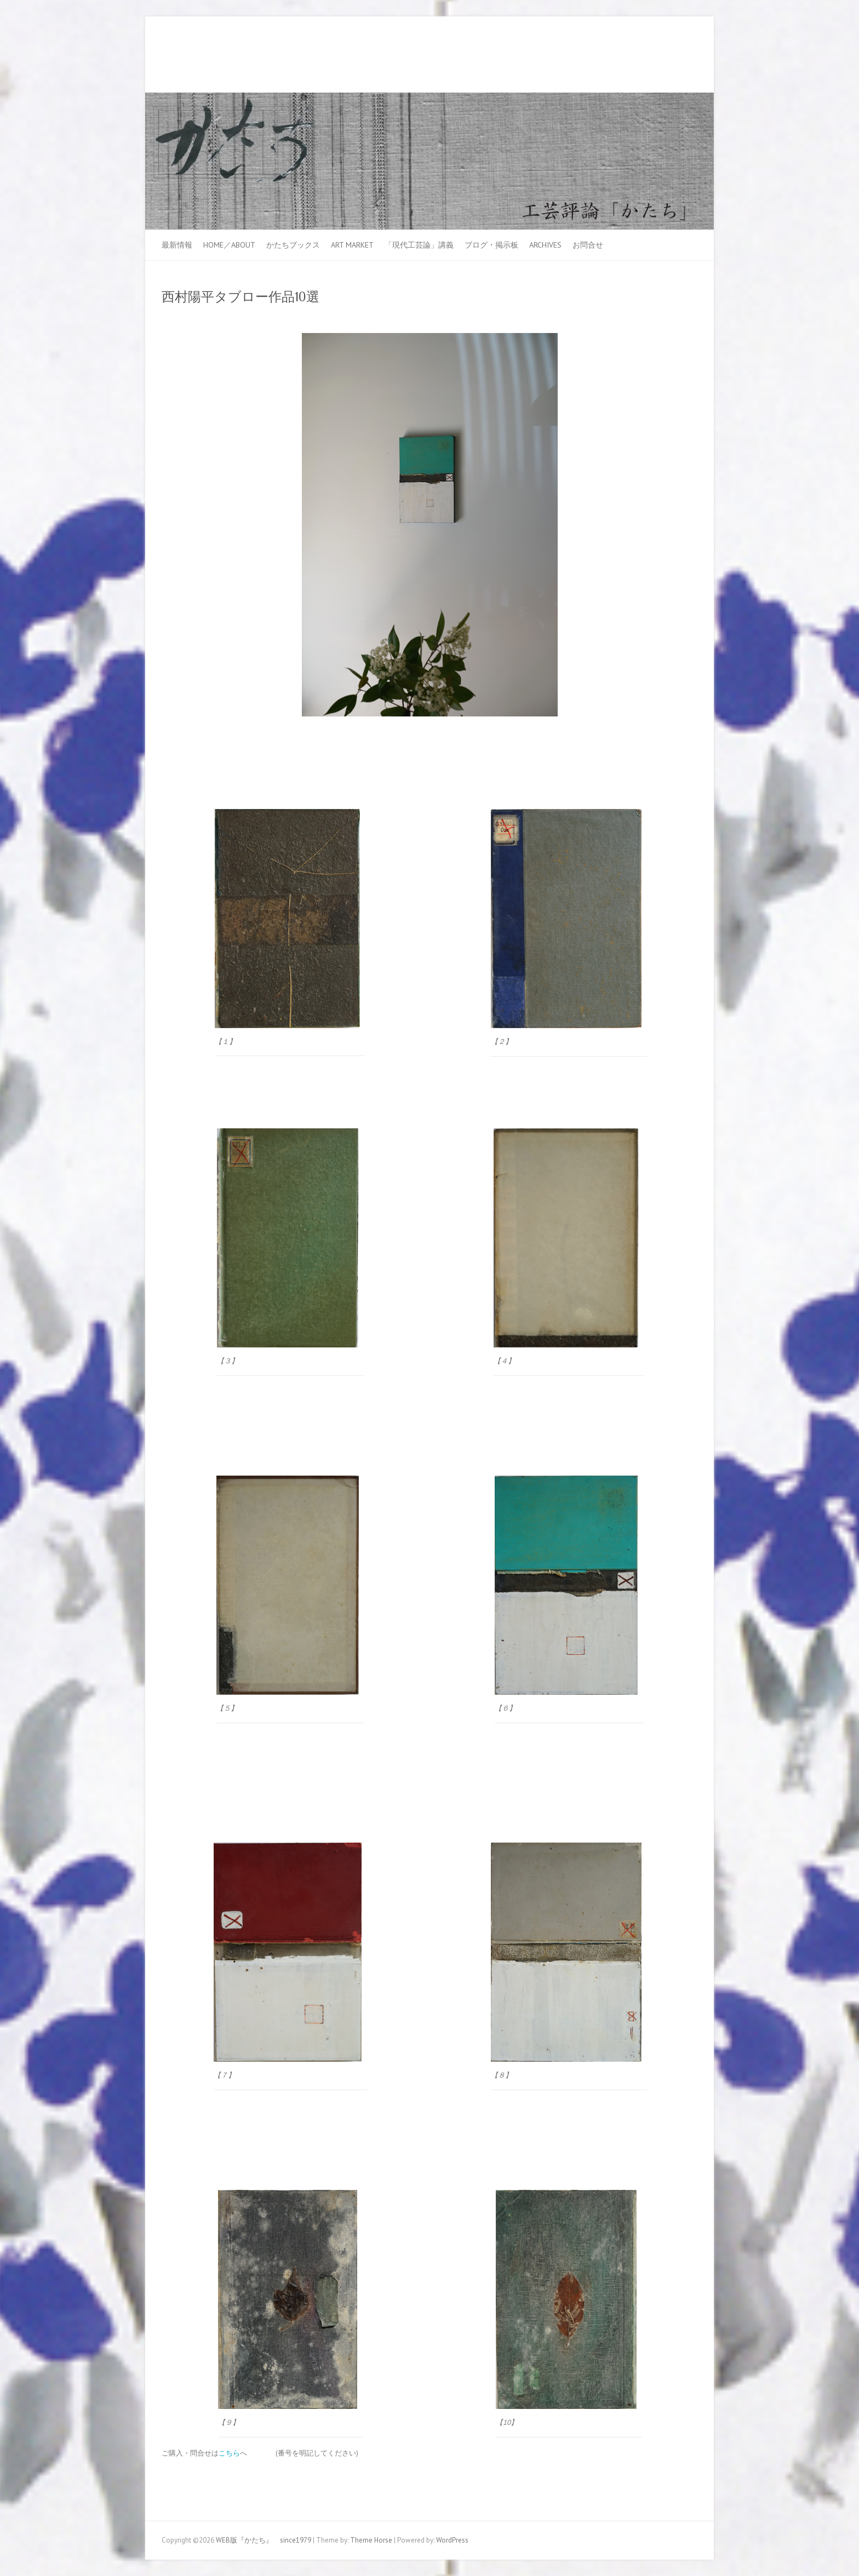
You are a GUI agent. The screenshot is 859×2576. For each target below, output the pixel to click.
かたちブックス (293, 245)
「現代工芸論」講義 (419, 245)
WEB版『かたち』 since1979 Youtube (670, 56)
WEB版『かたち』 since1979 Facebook (653, 56)
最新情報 (177, 245)
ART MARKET (352, 245)
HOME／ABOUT (229, 245)
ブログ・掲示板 (491, 245)
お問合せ (587, 245)
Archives (545, 245)
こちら (229, 2453)
